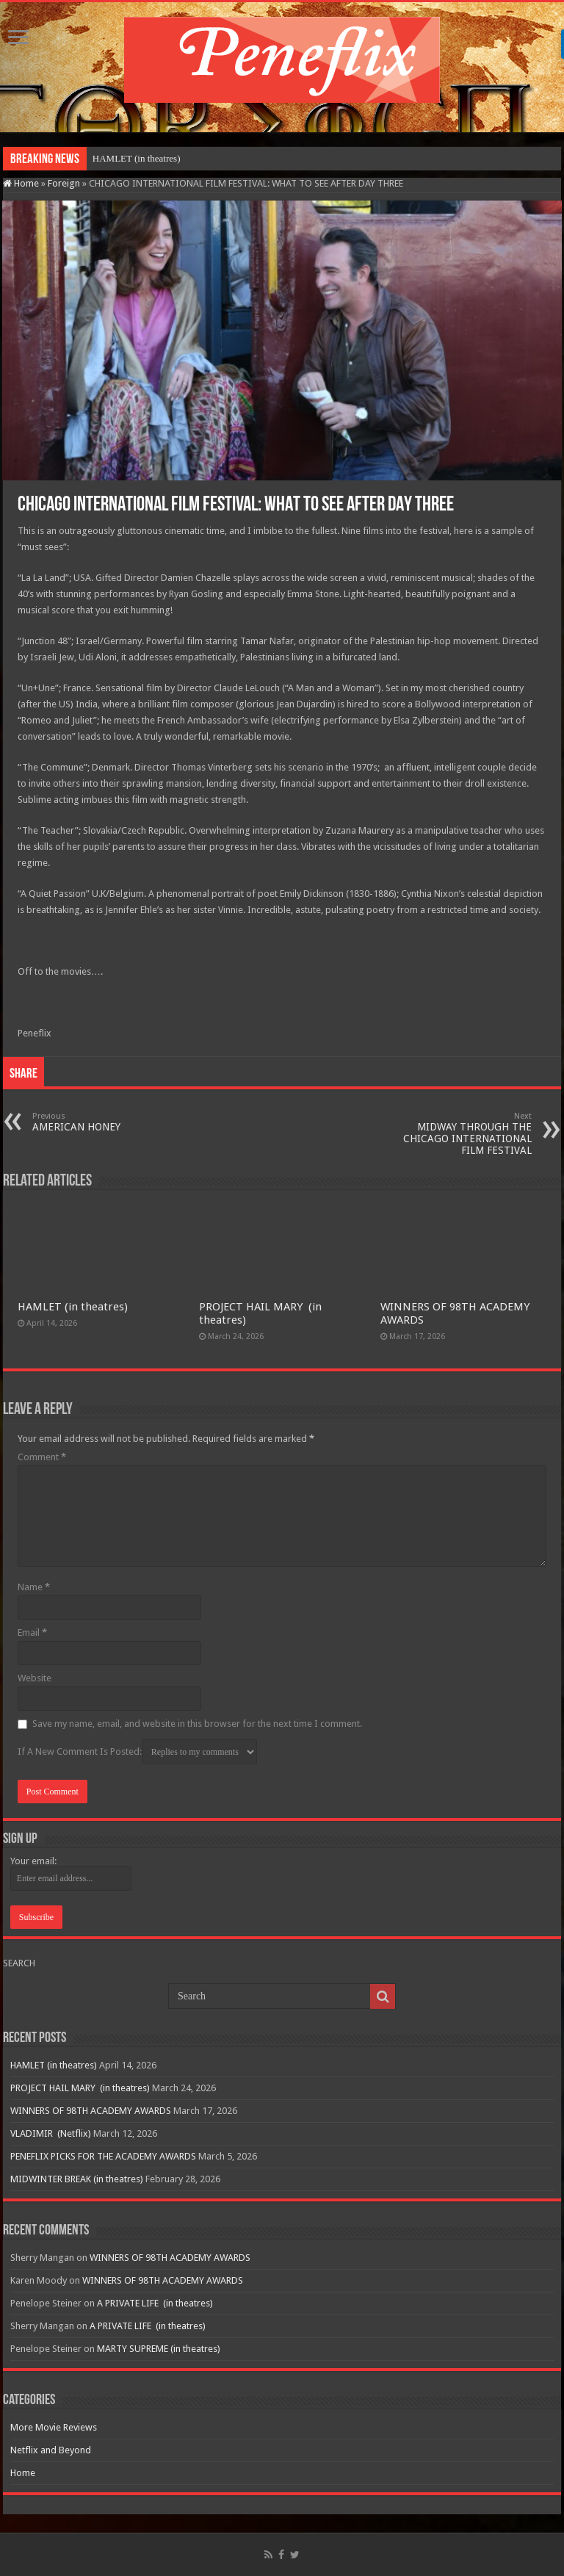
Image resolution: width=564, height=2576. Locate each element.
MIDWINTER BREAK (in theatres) (76, 2178)
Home (21, 183)
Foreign (64, 183)
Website (34, 1678)
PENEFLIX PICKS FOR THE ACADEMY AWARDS (103, 2156)
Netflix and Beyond (50, 2450)
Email (32, 1632)
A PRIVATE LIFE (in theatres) (155, 2303)
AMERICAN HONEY (107, 1122)
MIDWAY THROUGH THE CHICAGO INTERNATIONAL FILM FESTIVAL (456, 1133)
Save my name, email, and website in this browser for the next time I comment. (197, 1723)
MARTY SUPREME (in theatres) (158, 2348)
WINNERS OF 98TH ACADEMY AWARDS (90, 2110)
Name (34, 1586)
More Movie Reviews (53, 2427)
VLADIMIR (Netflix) (50, 2133)
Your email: (33, 1860)
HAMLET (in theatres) (137, 158)
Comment (42, 1456)
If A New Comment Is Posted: (137, 1751)
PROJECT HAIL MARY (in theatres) (80, 2087)
